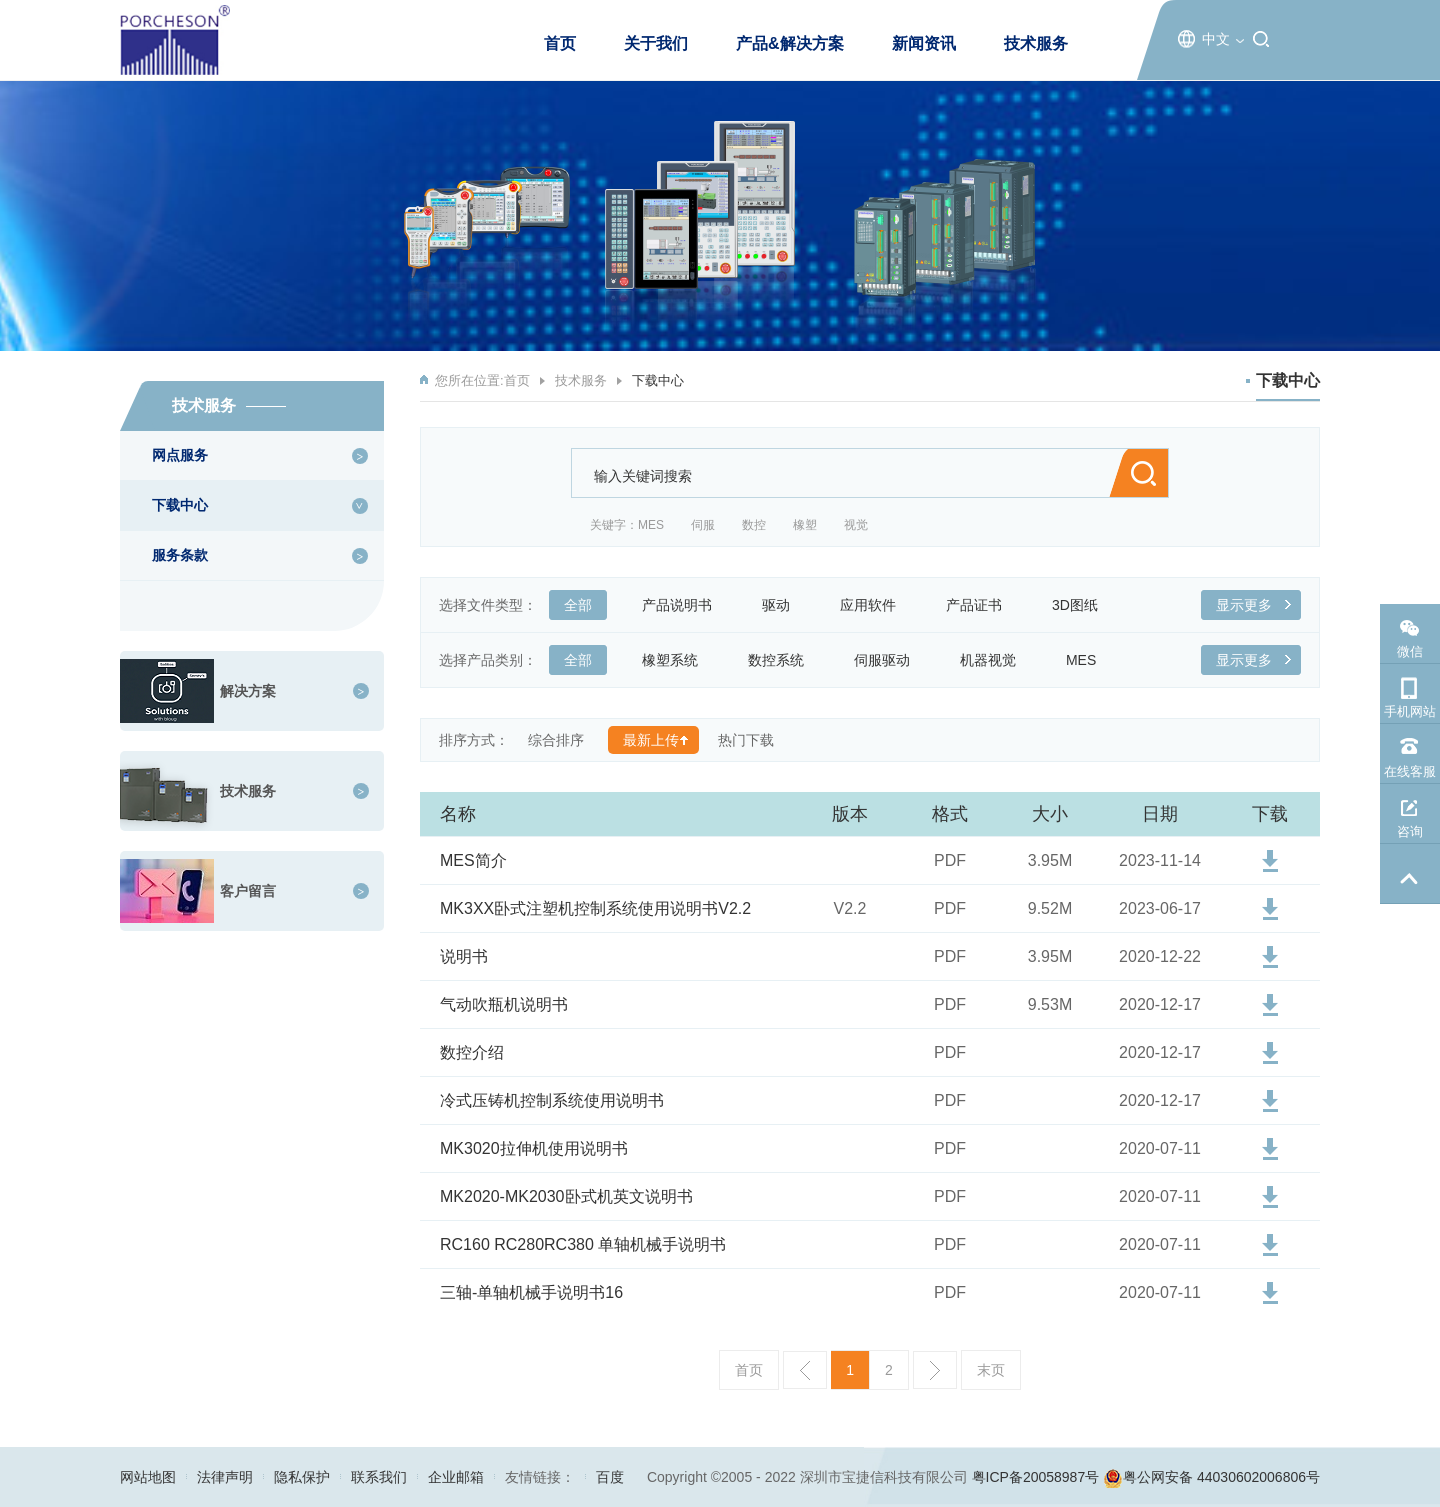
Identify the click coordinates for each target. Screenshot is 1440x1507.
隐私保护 (302, 1477)
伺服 (703, 525)
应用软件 (875, 605)
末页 (991, 1370)
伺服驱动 (889, 660)
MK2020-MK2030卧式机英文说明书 (566, 1196)
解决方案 (248, 691)
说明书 (464, 956)
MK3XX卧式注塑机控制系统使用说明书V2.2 (595, 908)
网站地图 (148, 1477)
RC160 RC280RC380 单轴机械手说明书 (583, 1244)
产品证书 (981, 605)
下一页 (935, 1370)
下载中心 (180, 505)
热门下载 (746, 740)
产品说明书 (684, 605)
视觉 (856, 525)
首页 (560, 43)
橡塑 (805, 525)
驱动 (783, 605)
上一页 (805, 1370)
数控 (754, 525)
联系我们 (379, 1477)
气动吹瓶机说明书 (504, 1004)
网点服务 (180, 455)
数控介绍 (472, 1052)
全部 (585, 605)
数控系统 (783, 660)
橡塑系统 (677, 660)
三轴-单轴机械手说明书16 (531, 1292)
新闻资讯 (924, 43)
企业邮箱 (456, 1477)
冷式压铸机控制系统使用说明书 (552, 1100)
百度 (610, 1477)
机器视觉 (995, 660)
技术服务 (1036, 43)
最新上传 (651, 740)
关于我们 (656, 43)
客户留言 (248, 891)
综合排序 (556, 740)
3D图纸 (1082, 605)
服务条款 (180, 555)
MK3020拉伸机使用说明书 (534, 1148)
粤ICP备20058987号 (1036, 1477)
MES (651, 525)
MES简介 (473, 860)
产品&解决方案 (790, 43)
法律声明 (225, 1477)
